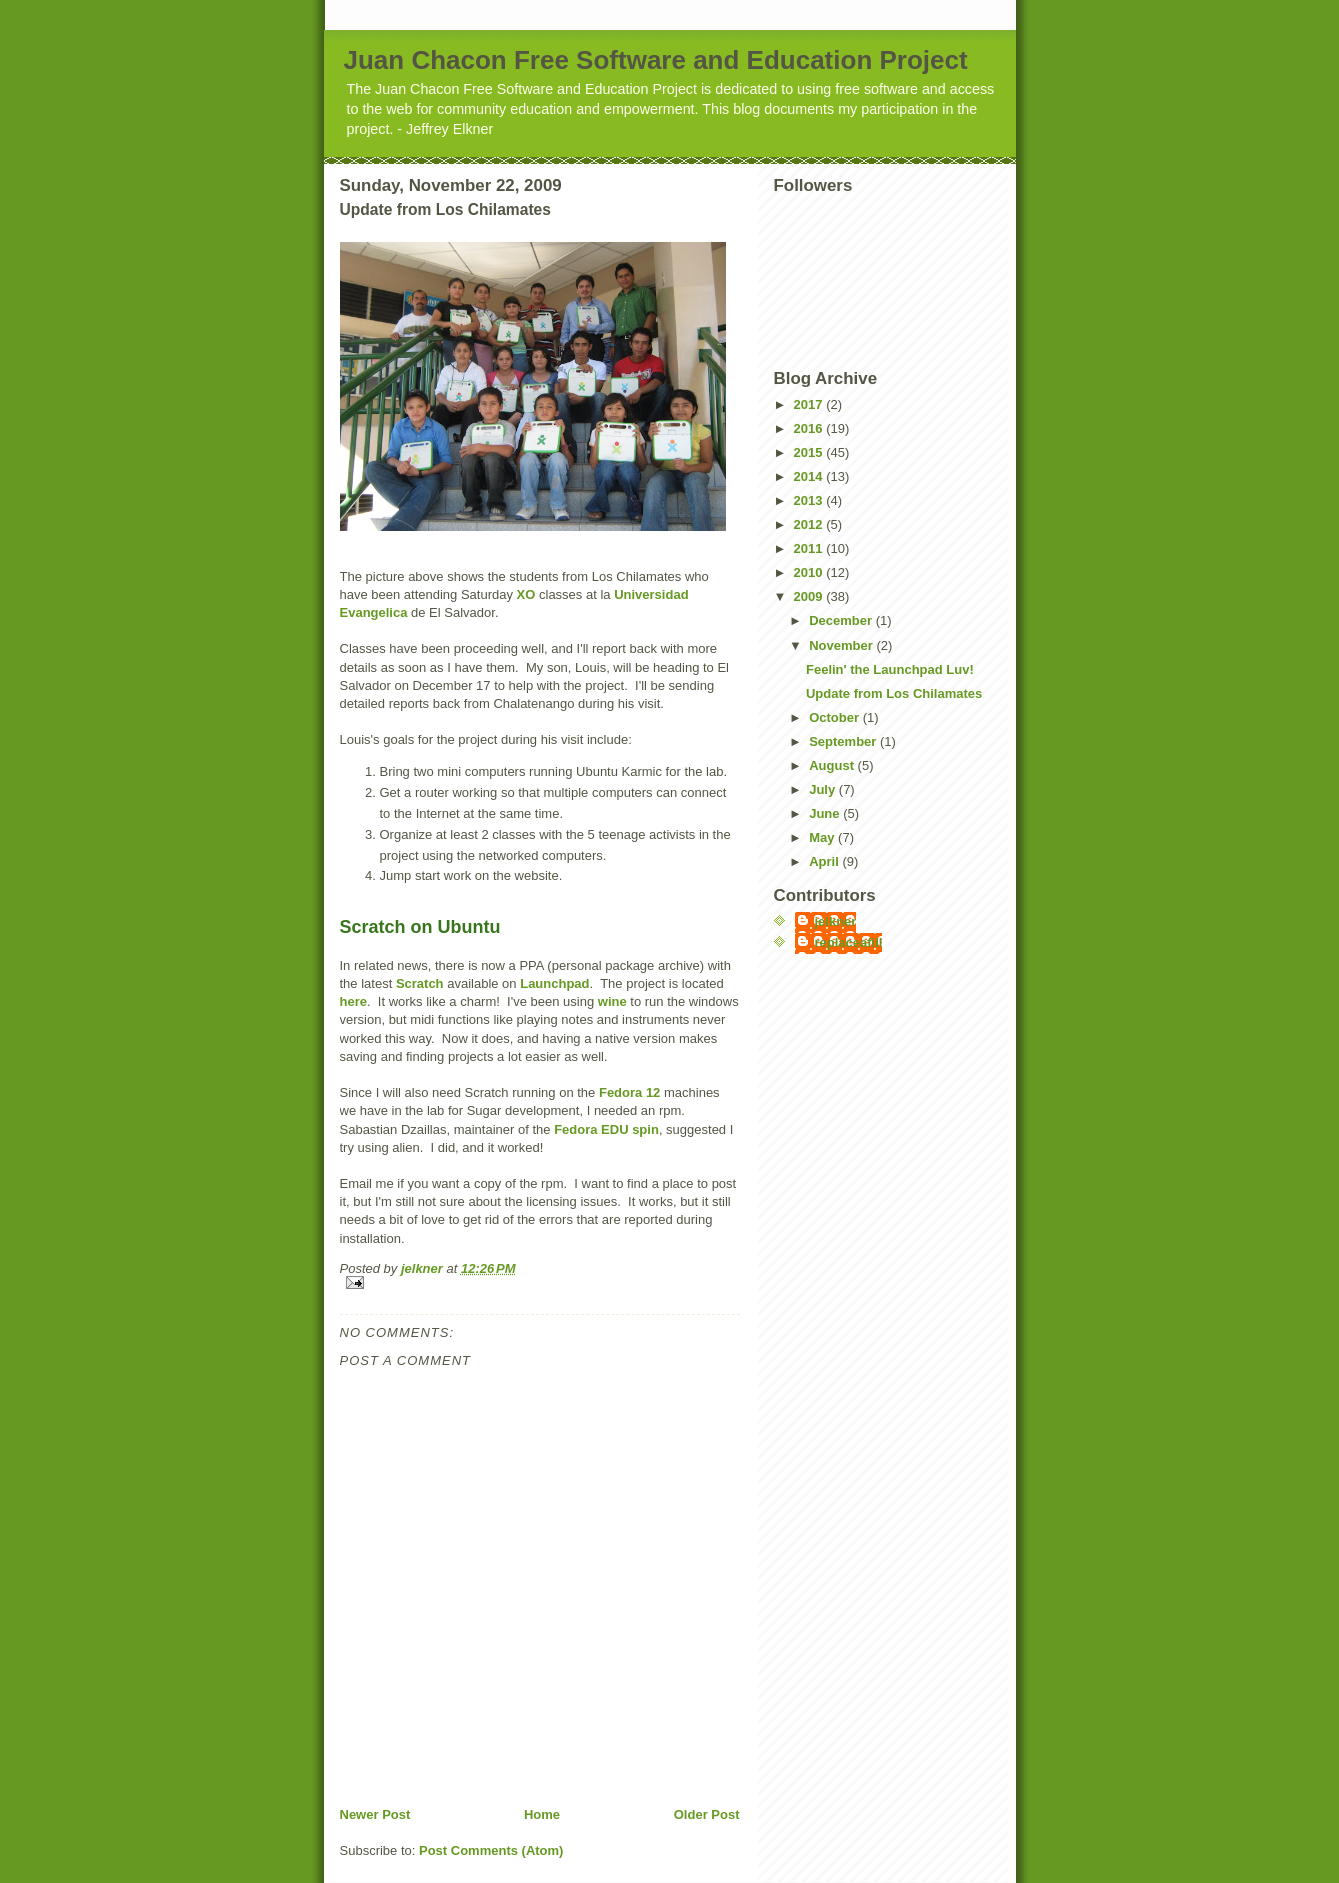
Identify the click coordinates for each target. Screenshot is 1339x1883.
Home (542, 1814)
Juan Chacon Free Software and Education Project (656, 60)
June (826, 813)
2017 (810, 404)
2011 (810, 548)
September (844, 741)
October (835, 717)
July (824, 789)
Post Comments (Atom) (491, 1850)
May (823, 837)
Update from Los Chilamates (894, 693)
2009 (810, 596)
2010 (810, 572)
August (833, 765)
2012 (810, 524)
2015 (810, 452)
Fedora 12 (629, 1092)
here (353, 1001)
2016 (810, 428)
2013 (810, 500)
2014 (810, 476)
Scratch (420, 983)
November (842, 645)
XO (526, 594)
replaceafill (849, 942)
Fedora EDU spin (606, 1129)
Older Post (707, 1814)
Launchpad (554, 983)
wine (612, 1001)
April (825, 861)
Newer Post (375, 1814)
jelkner (836, 921)
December (842, 620)
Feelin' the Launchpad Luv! (890, 669)
